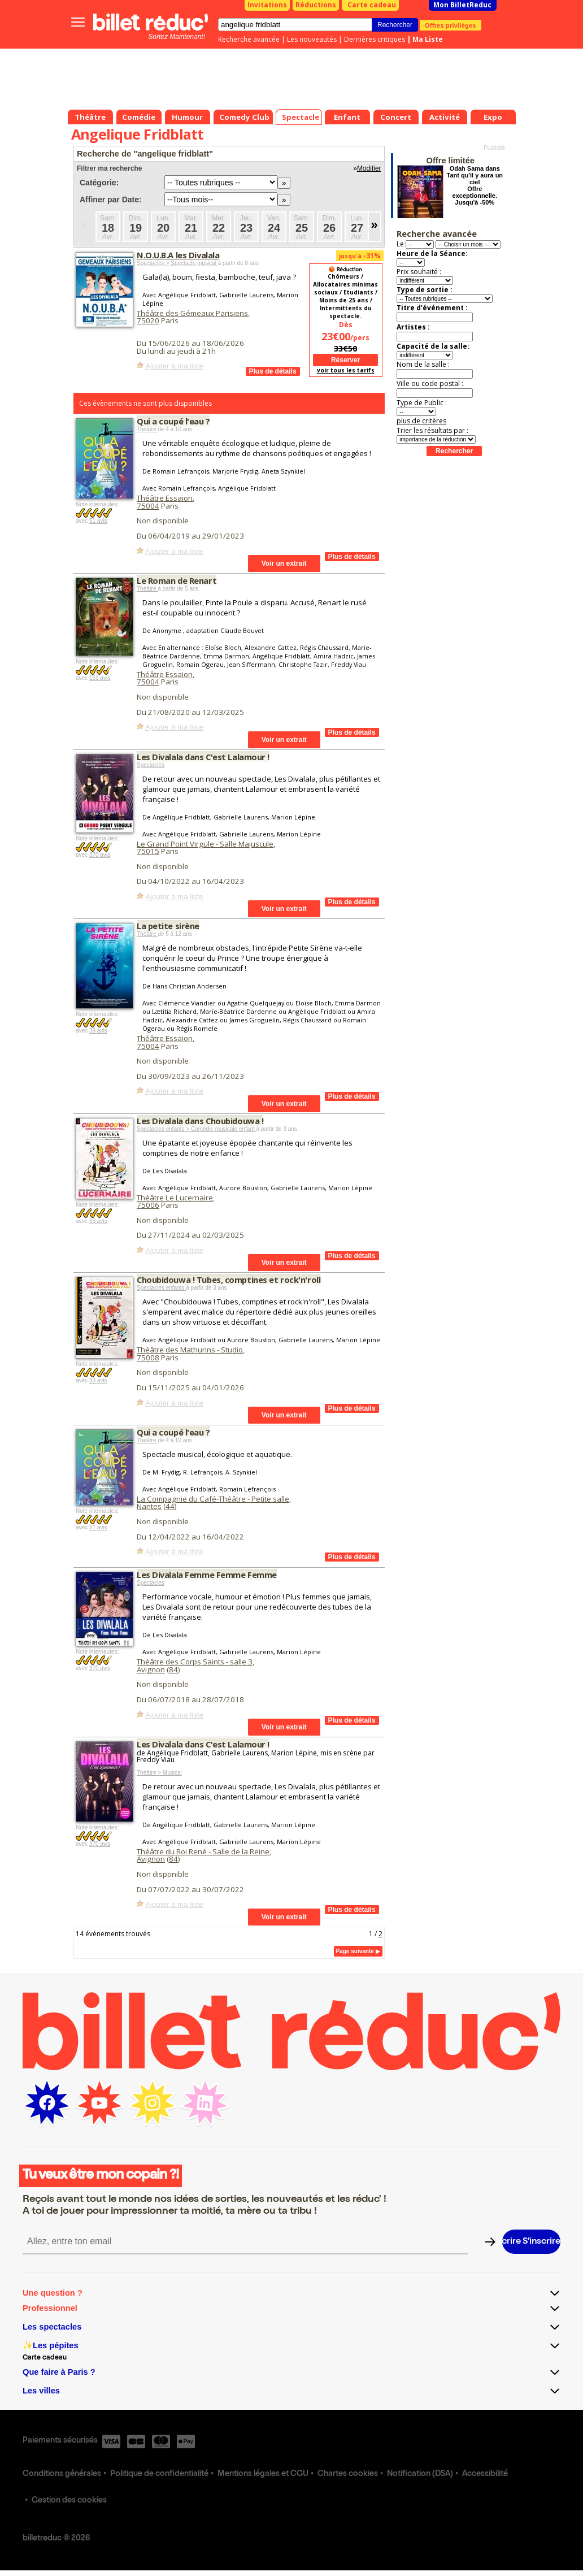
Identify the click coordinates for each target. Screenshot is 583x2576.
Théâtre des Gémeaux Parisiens (192, 313)
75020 (148, 320)
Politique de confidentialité (159, 2474)
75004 (148, 506)
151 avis (99, 678)
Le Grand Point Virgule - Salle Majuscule (205, 844)
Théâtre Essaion (165, 498)
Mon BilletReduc (462, 5)
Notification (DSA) (420, 2474)
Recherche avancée (249, 39)
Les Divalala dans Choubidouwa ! (200, 1120)
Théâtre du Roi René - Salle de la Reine (203, 1851)
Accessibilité (485, 2474)
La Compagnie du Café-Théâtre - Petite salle (213, 1499)
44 (170, 1506)
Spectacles (150, 765)
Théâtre (147, 429)
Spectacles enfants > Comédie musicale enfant (196, 1129)
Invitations (267, 5)
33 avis (98, 1221)
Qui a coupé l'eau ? (173, 421)
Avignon (151, 1669)
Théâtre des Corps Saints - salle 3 (195, 1661)
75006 (148, 1205)
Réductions (315, 5)
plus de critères (421, 421)
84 (173, 1669)
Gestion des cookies (69, 2501)
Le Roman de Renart (176, 580)
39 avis (98, 1030)
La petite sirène (168, 925)
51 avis (98, 521)
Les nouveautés (312, 39)
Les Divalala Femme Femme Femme (207, 1574)
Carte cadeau (371, 5)
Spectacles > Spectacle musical (177, 263)
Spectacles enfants (161, 1288)
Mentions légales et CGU (262, 2474)
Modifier (369, 168)
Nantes (149, 1506)
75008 (148, 1357)
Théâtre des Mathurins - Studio (190, 1350)
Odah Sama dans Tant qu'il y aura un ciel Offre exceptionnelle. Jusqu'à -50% (474, 185)
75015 (148, 851)
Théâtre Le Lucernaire (175, 1197)
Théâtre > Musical (159, 1773)
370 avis (99, 855)
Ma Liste (427, 39)
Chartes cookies (347, 2474)
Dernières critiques (374, 39)
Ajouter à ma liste (174, 366)
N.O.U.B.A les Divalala (178, 255)
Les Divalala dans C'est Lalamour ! (203, 756)
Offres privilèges (450, 24)
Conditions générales (62, 2474)
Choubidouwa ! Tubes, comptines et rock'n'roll (228, 1279)
